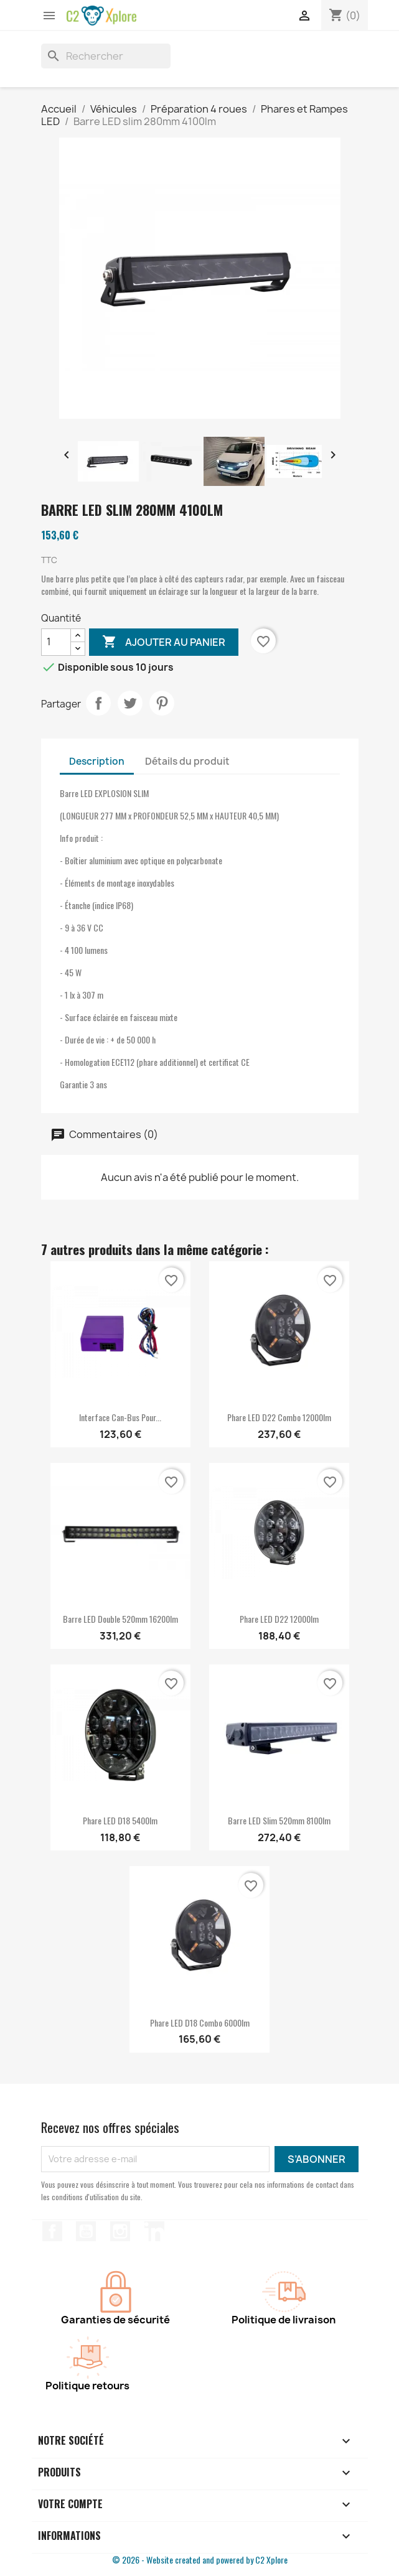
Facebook (52, 2231)
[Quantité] (56, 642)
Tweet (130, 703)
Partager (98, 703)
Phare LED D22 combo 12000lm (279, 1417)
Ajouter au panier (163, 642)
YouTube (86, 2231)
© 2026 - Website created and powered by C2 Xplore (200, 2559)
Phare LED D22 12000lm (279, 1618)
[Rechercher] (106, 56)
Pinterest (161, 703)
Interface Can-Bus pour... (120, 1417)
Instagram (120, 2231)
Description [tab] (96, 761)
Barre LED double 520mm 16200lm (120, 1618)
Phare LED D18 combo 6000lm (200, 2022)
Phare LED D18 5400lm (120, 1820)
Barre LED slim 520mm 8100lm (279, 1820)
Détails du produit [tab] (187, 761)
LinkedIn (154, 2231)
